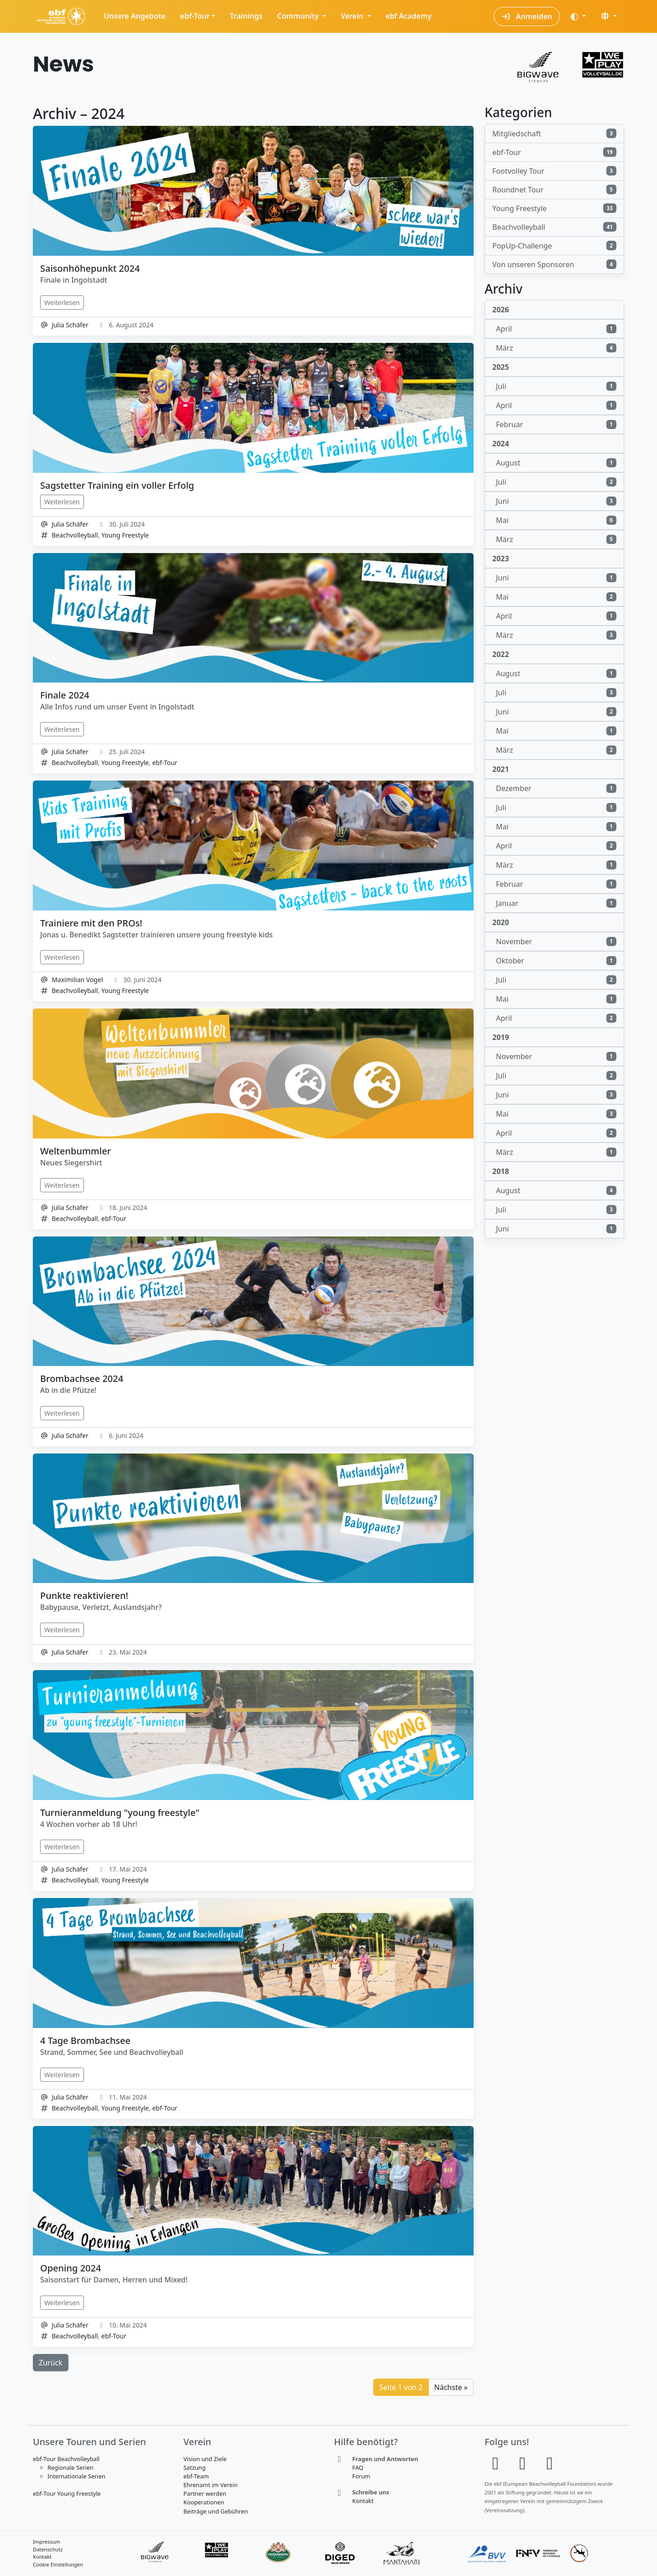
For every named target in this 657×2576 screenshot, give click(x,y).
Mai (556, 520)
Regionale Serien (70, 2467)
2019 (500, 1037)
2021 (500, 769)
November (556, 941)
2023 (500, 558)
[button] (608, 16)
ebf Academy (409, 16)
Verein (353, 16)
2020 (500, 922)
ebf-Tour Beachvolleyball (66, 2459)
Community (298, 16)
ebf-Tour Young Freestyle (67, 2493)
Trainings (246, 16)
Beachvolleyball (75, 535)
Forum (361, 2476)
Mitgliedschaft (554, 134)
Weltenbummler (75, 1151)
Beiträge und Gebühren (215, 2511)
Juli (556, 386)
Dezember (556, 788)
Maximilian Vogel (77, 979)
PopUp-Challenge (554, 246)
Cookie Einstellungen (58, 2564)
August (556, 463)
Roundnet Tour (554, 190)
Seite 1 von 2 (400, 2387)
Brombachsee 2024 (81, 1378)
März (556, 348)
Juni (556, 501)
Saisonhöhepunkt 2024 (90, 268)
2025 (500, 367)
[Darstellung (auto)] (578, 16)
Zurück (51, 2363)
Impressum (46, 2541)
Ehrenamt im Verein (210, 2485)
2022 (500, 654)
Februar (556, 424)
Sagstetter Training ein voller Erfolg (117, 485)
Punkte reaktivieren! (84, 1595)
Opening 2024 (70, 2268)
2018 (500, 1171)
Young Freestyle (125, 535)
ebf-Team (196, 2476)
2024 (500, 444)
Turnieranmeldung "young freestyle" (119, 1812)
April (556, 329)
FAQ (357, 2467)
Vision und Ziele (205, 2459)
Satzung (194, 2467)
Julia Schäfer (70, 325)
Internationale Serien (76, 2476)
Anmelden (527, 16)
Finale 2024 (64, 695)
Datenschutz (48, 2549)
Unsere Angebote (135, 16)
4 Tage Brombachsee (85, 2040)
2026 (500, 310)
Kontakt (363, 2501)
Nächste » (451, 2387)
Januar (556, 903)
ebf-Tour (195, 16)
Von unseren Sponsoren (554, 264)
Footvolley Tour (554, 171)
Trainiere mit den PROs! (91, 923)
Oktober (556, 961)
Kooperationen (203, 2502)
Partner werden (204, 2493)
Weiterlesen (62, 302)
